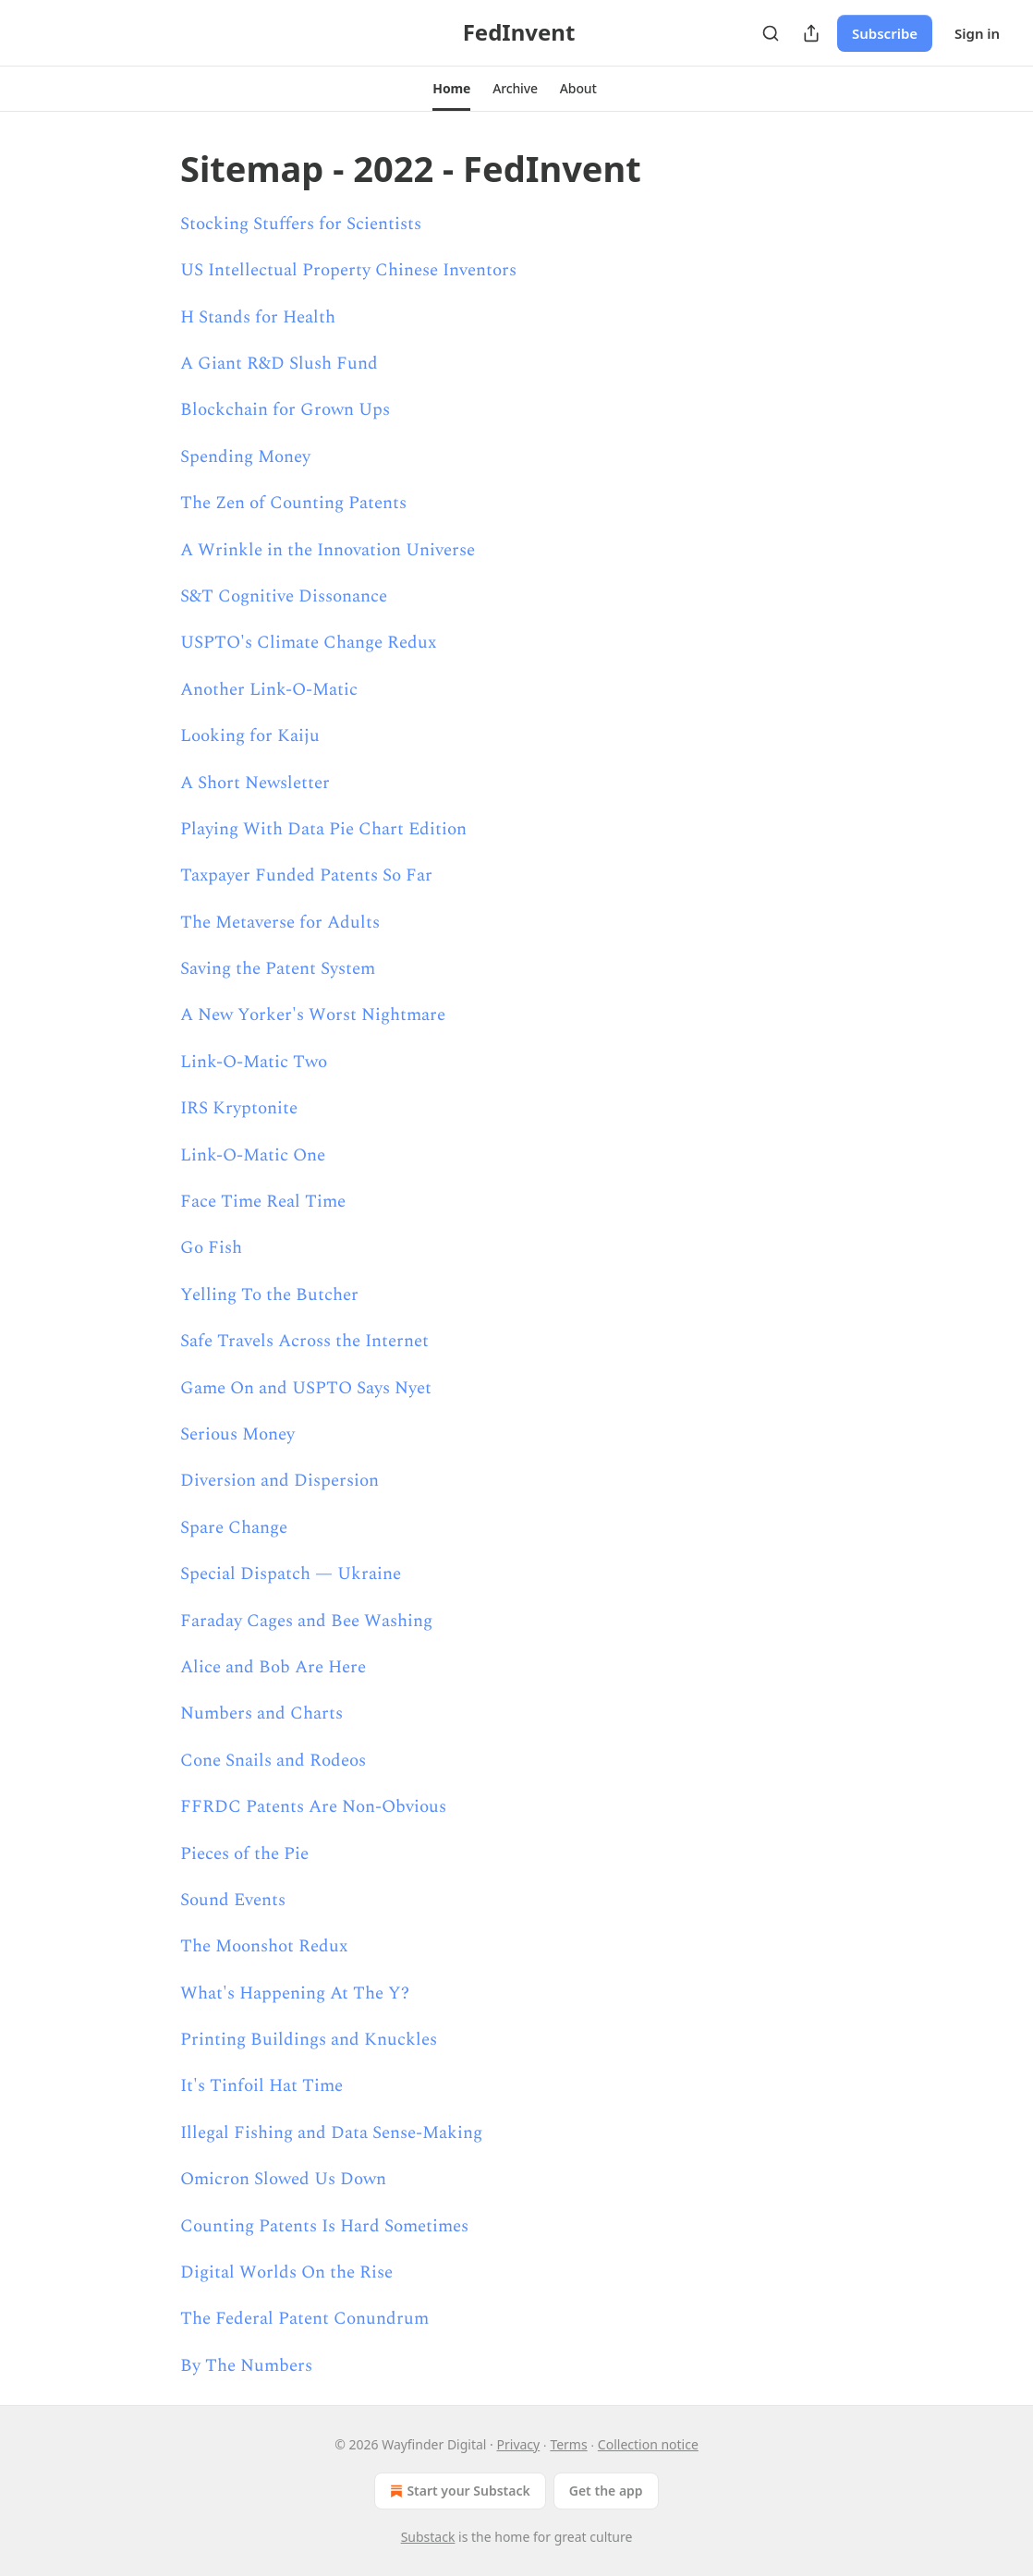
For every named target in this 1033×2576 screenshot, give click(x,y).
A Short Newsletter (255, 783)
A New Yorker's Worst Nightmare (312, 1015)
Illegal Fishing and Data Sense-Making (331, 2133)
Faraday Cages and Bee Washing (306, 1621)
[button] (451, 89)
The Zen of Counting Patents (293, 503)
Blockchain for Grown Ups (285, 409)
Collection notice (648, 2444)
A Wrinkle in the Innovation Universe (327, 550)
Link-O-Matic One (252, 1155)
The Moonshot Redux (263, 1946)
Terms (568, 2444)
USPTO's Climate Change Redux (308, 642)
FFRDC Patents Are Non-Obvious (313, 1806)
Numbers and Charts (261, 1713)
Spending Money (245, 457)
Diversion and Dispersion (279, 1480)
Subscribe (885, 33)
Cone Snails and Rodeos (273, 1760)
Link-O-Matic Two (253, 1062)
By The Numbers (246, 2365)
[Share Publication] (811, 33)
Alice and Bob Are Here (273, 1667)
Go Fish (211, 1247)
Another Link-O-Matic (269, 689)
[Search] (770, 33)
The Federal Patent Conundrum (304, 2318)
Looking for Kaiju (250, 736)
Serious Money (237, 1434)
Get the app (606, 2490)
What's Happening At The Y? (294, 1993)
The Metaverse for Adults (280, 922)
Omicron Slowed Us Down (283, 2179)
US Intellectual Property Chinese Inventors (348, 270)
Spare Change (233, 1527)
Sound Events (233, 1900)
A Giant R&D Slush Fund (279, 363)
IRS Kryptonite (239, 1108)
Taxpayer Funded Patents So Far (306, 875)
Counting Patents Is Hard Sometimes (324, 2226)
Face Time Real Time (263, 1201)
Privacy (519, 2444)
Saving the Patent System (277, 968)
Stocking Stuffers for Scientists (300, 224)
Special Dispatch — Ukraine (290, 1574)
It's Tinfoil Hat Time (261, 2085)
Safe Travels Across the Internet (304, 1341)
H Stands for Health (257, 317)
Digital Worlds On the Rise (286, 2272)
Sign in (977, 33)
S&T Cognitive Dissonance (283, 596)
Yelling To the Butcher (269, 1295)
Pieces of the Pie (244, 1854)
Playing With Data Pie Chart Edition (323, 829)
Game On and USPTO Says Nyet (305, 1388)
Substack (428, 2537)
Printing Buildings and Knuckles (308, 2039)
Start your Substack (457, 2491)
